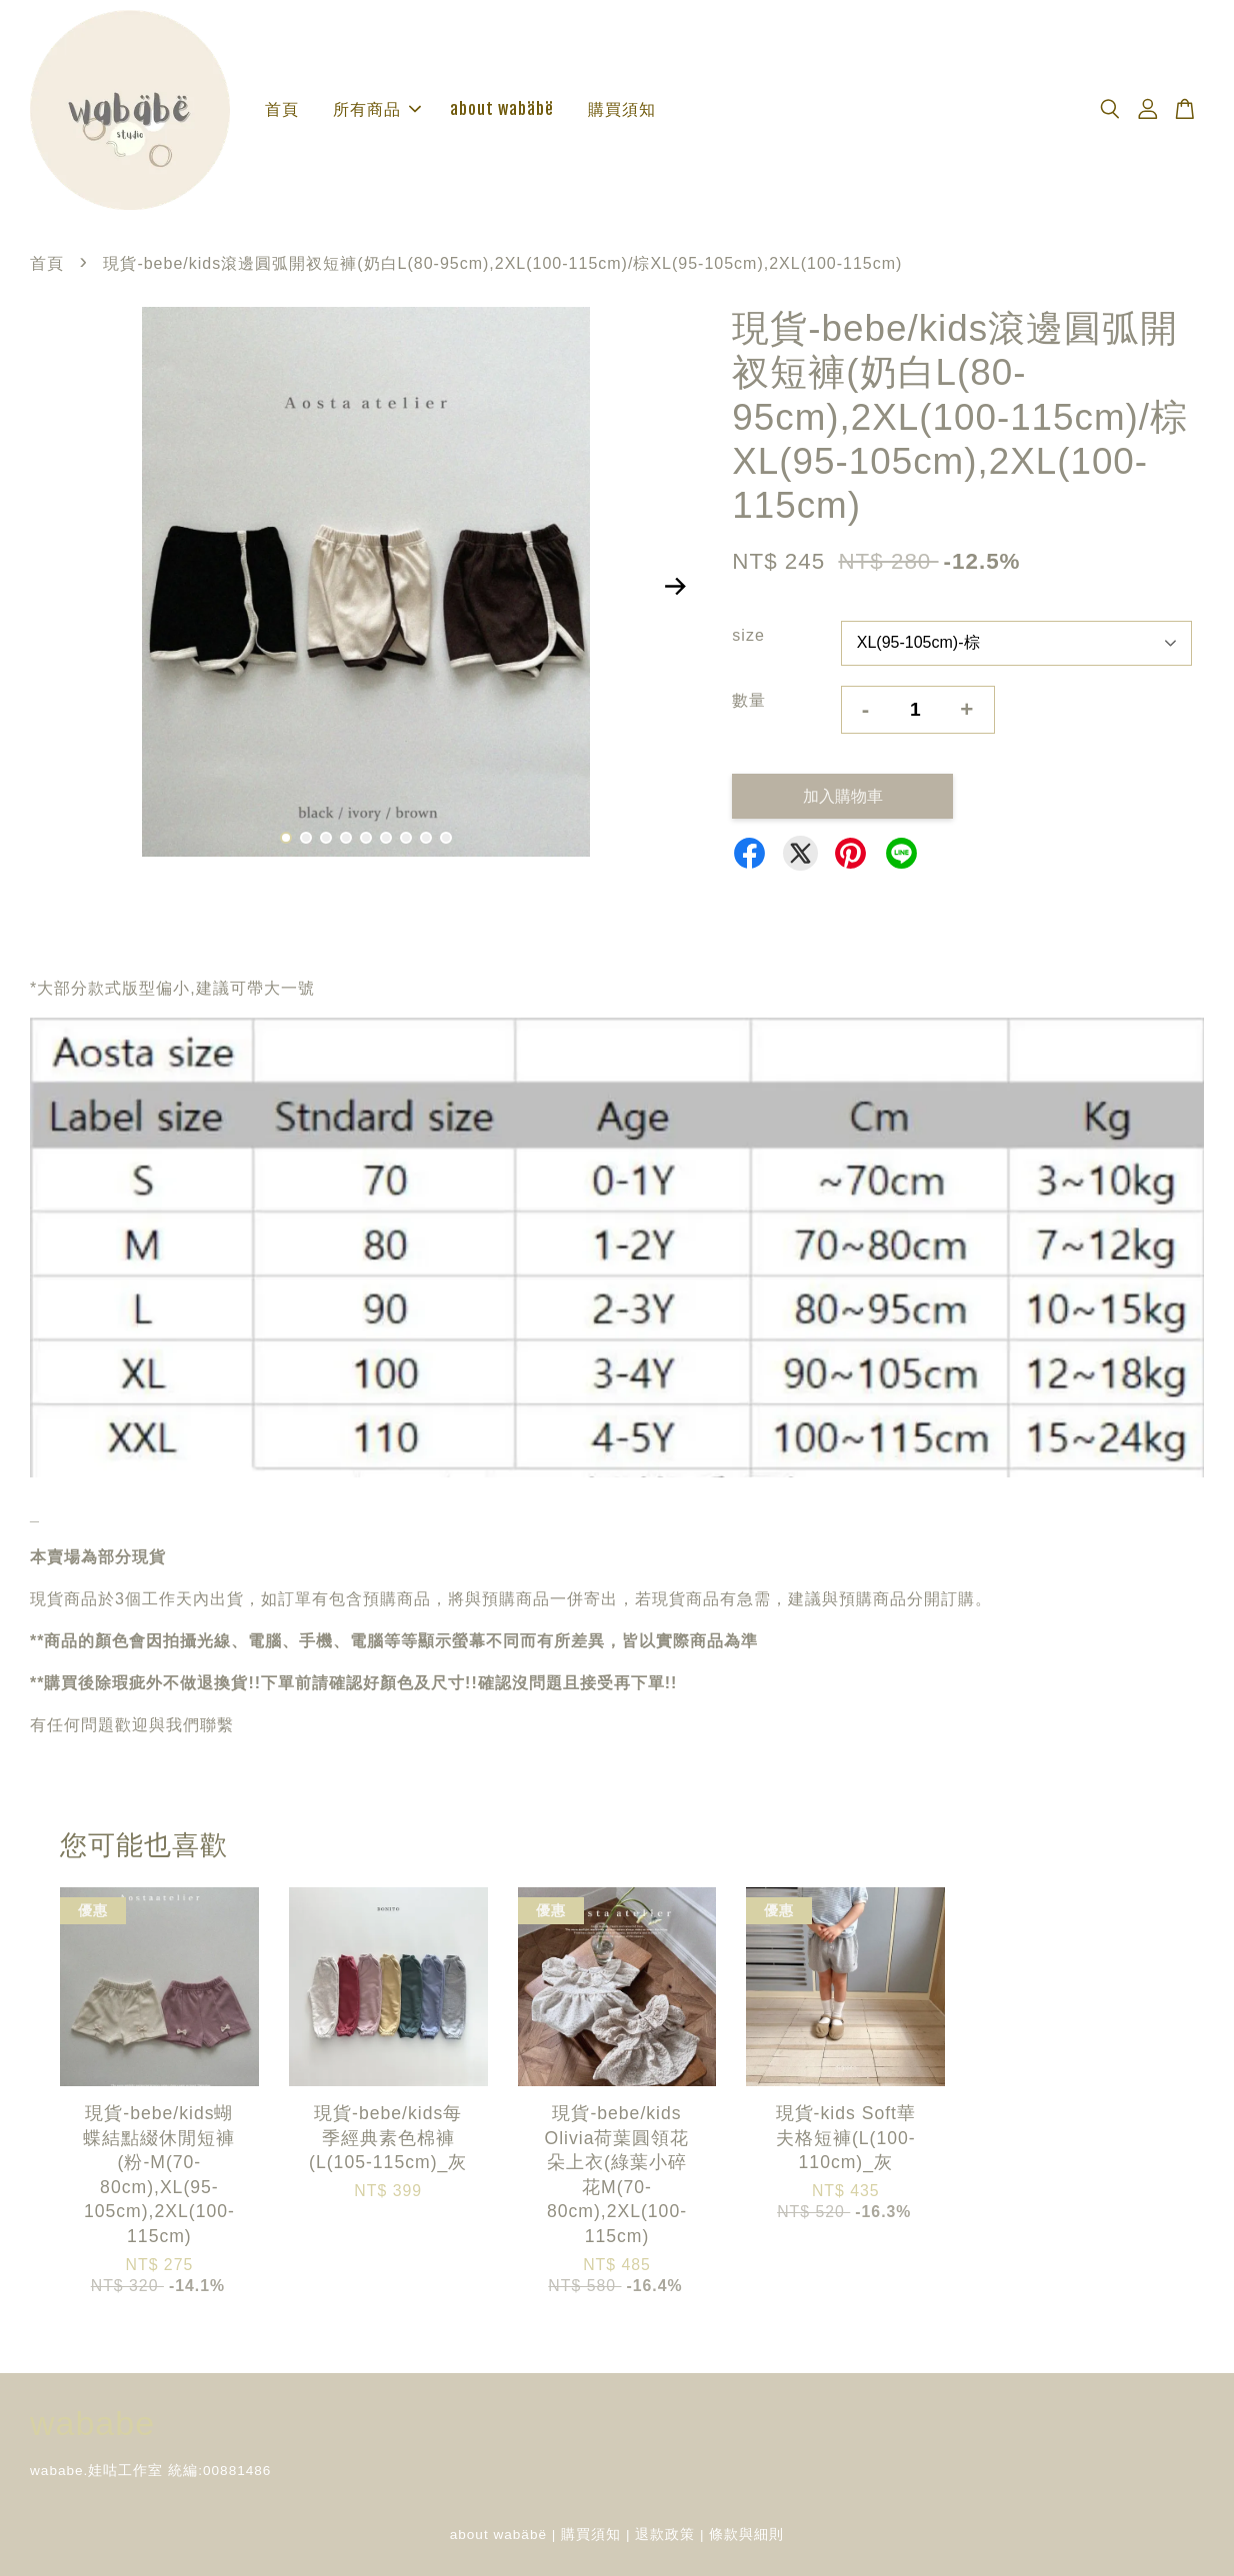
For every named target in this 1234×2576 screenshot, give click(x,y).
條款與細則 (746, 2534)
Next (675, 586)
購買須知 (622, 109)
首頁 (282, 109)
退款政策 (665, 2534)
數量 (749, 700)
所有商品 (377, 109)
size (748, 635)
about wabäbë (502, 109)
